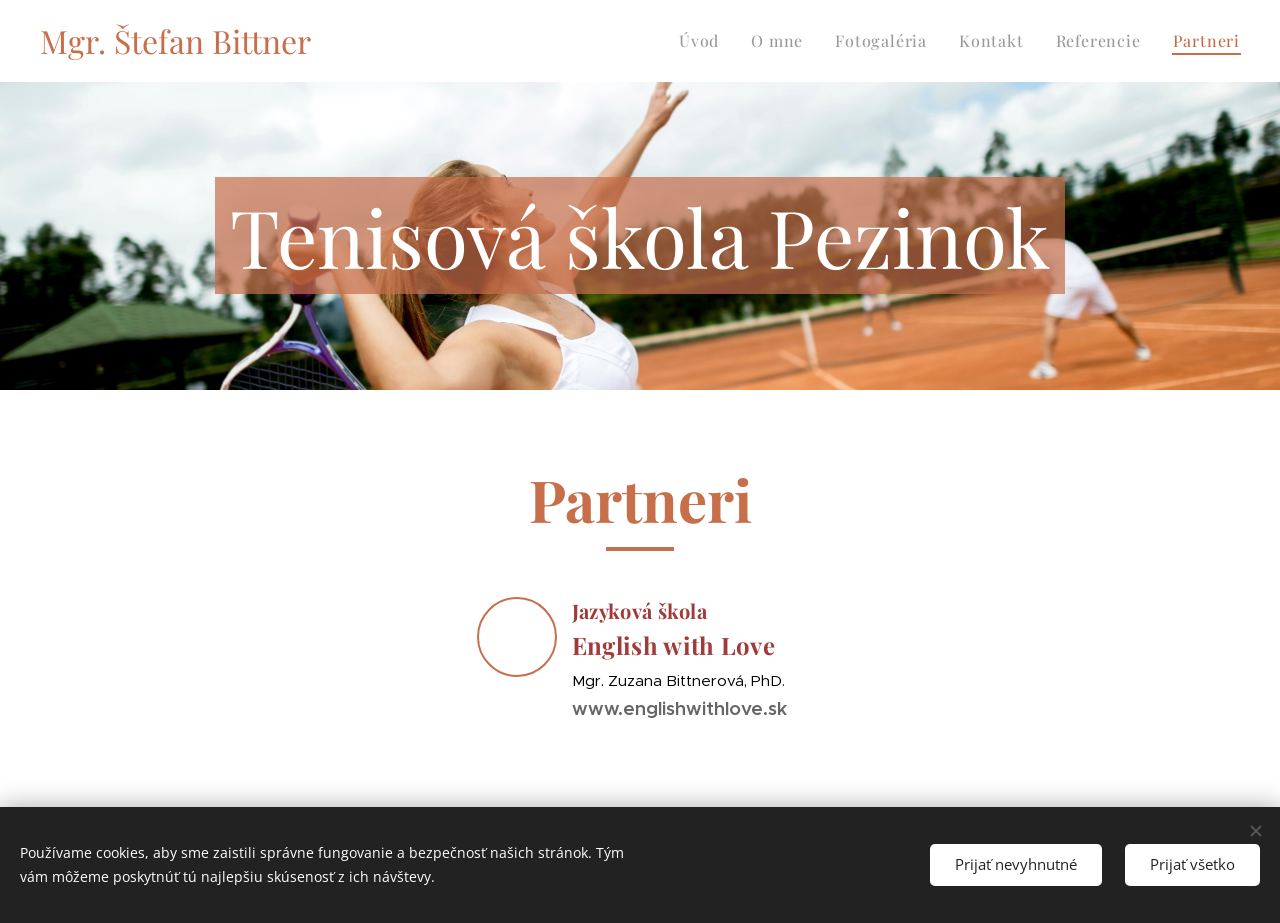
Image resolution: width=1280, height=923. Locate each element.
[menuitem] (704, 41)
